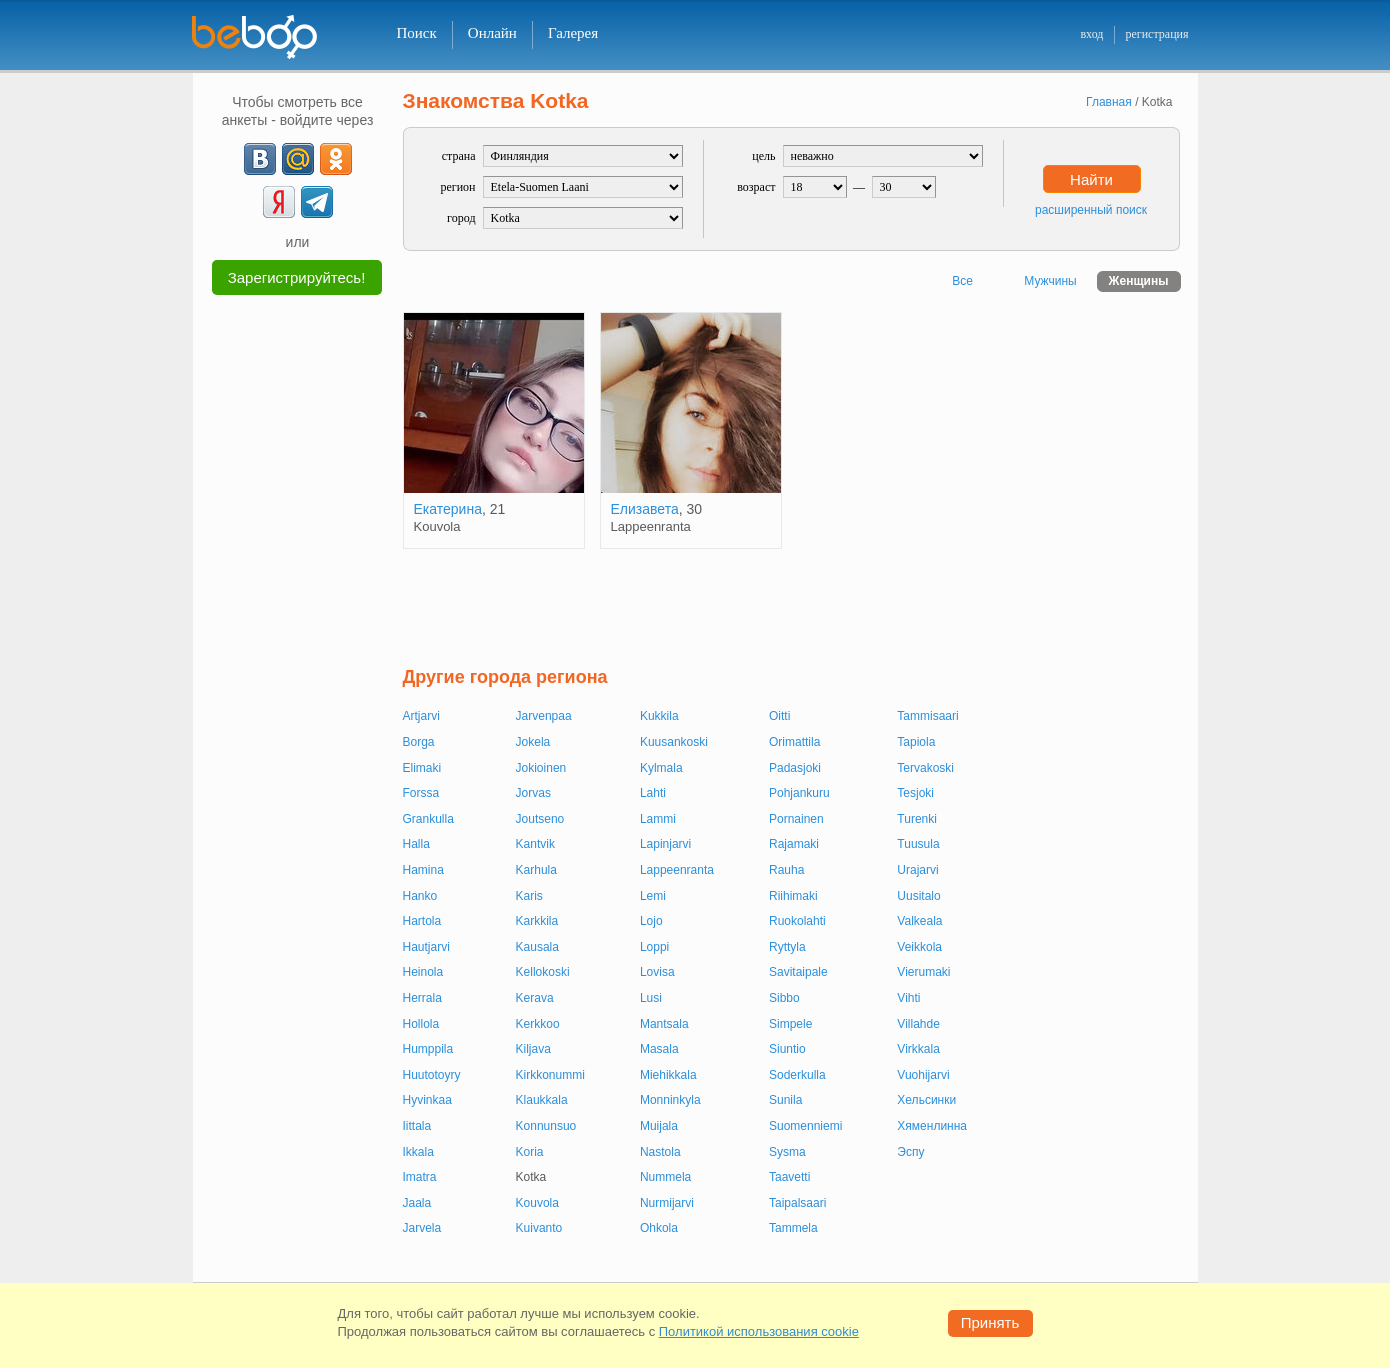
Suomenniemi (805, 1126)
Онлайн (492, 33)
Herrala (422, 998)
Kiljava (533, 1049)
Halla (416, 844)
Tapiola (916, 742)
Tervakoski (925, 768)
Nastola (660, 1152)
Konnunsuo (546, 1126)
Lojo (651, 921)
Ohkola (659, 1228)
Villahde (918, 1024)
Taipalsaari (797, 1203)
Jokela (533, 742)
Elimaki (422, 768)
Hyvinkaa (427, 1100)
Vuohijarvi (923, 1075)
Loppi (654, 947)
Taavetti (789, 1177)
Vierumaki (923, 972)
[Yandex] (279, 202)
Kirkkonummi (550, 1075)
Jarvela (422, 1228)
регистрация (1156, 34)
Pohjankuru (799, 793)
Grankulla (428, 819)
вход (1091, 34)
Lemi (653, 896)
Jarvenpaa (544, 716)
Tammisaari (927, 716)
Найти (1091, 179)
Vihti (908, 998)
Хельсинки (926, 1100)
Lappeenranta (677, 870)
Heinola (423, 972)
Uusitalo (918, 896)
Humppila (428, 1049)
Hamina (423, 870)
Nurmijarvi (667, 1203)
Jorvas (533, 793)
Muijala (659, 1126)
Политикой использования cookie (759, 1331)
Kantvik (535, 844)
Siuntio (787, 1049)
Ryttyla (787, 947)
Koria (530, 1152)
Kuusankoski (674, 742)
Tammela (793, 1228)
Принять (990, 1322)
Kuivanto (539, 1228)
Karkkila (537, 921)
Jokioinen (541, 768)
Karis (529, 896)
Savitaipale (798, 972)
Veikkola (919, 947)
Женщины (1139, 281)
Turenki (917, 819)
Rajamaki (794, 844)
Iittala (417, 1126)
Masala (659, 1049)
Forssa (421, 793)
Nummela (665, 1177)
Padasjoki (795, 768)
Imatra (420, 1177)
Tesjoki (915, 793)
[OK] (336, 159)
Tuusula (918, 844)
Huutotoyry (432, 1075)
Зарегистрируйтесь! (297, 277)
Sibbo (784, 998)
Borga (419, 742)
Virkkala (918, 1049)
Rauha (786, 870)
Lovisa (657, 972)
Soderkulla (797, 1075)
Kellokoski (543, 972)
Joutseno (540, 819)
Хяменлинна (932, 1126)
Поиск (417, 33)
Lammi (658, 819)
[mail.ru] (298, 159)
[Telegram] (317, 202)
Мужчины (1050, 281)
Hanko (420, 896)
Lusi (651, 998)
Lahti (653, 793)
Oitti (779, 716)
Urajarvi (917, 870)
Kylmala (661, 768)
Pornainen (796, 819)
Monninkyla (670, 1100)
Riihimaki (793, 896)
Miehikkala (668, 1075)
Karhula (536, 870)
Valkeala (919, 921)
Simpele (790, 1024)
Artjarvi (421, 716)
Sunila (785, 1100)
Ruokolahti (797, 921)
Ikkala (418, 1152)
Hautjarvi (426, 947)
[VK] (260, 159)
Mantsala (664, 1024)
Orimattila (794, 742)
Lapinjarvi (665, 844)
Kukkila (659, 716)
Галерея (573, 33)
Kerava (535, 998)
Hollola (421, 1024)
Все (962, 281)
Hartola (422, 921)
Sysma (787, 1152)
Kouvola (537, 1203)
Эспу (910, 1152)
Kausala (537, 947)
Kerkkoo (538, 1024)
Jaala (417, 1203)
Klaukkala (542, 1100)
